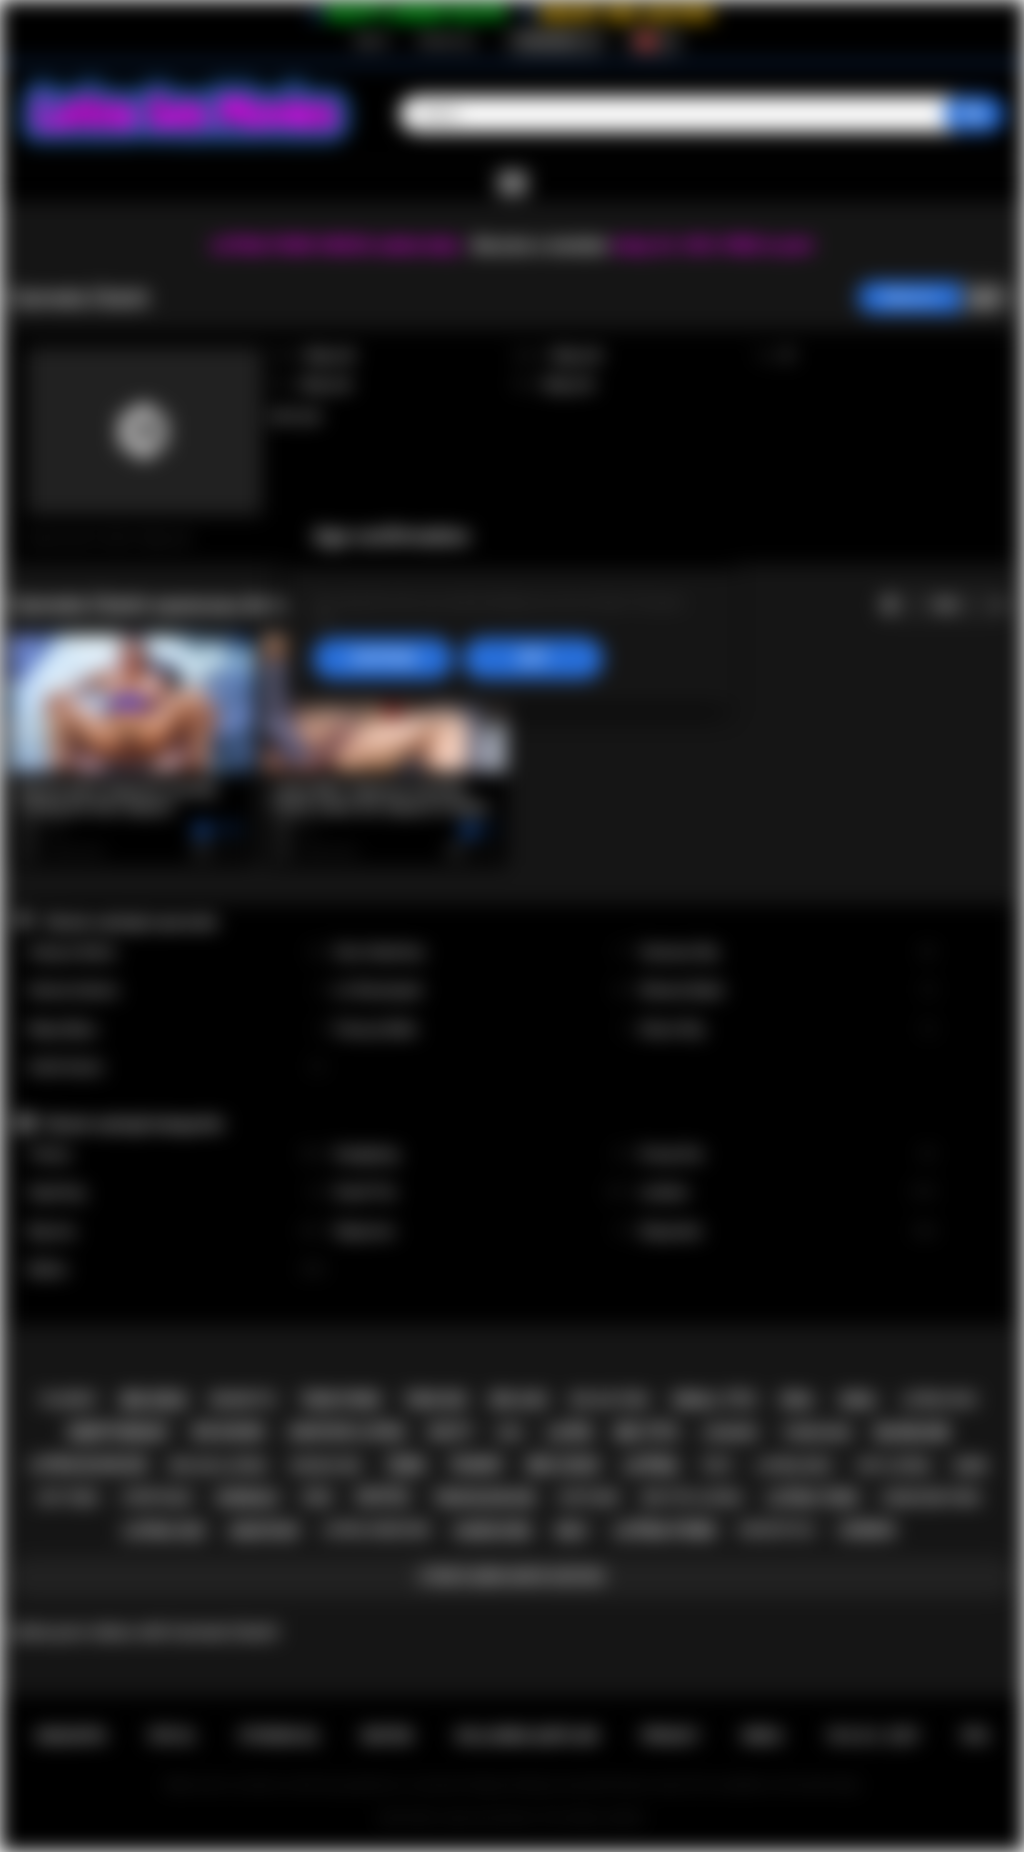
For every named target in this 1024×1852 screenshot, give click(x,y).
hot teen (68, 1497)
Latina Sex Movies (487, 1818)
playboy (69, 1399)
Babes (176, 1269)
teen (404, 1465)
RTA (976, 1736)
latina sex (163, 1531)
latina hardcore (375, 1530)
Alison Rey (788, 1029)
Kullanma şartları (527, 1736)
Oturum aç (446, 41)
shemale (247, 1498)
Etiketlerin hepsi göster (511, 1577)
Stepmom (482, 1231)
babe (971, 1465)
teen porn (339, 1400)
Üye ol (371, 41)
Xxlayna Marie (176, 952)
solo (717, 1465)
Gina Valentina (482, 952)
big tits (646, 1432)
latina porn (664, 1530)
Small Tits (482, 1192)
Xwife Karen (176, 1067)
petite (382, 1497)
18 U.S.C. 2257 (872, 1736)
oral (798, 1400)
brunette (242, 1399)
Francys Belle (482, 1029)
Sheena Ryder (788, 990)
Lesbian (788, 1192)
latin (569, 1432)
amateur (264, 1531)
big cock (563, 1465)
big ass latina (218, 1465)
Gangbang (482, 1154)
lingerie (730, 1432)
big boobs (229, 1432)
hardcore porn (931, 1498)
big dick (154, 1400)
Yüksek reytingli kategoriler (132, 1124)
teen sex (435, 1400)
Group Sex (788, 1154)
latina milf (795, 1465)
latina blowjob (88, 1465)
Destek (387, 1736)
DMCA (763, 1736)
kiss (510, 1433)
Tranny (176, 1154)
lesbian (866, 1530)
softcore (589, 1498)
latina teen (812, 1498)
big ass (519, 1400)
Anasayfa (71, 1736)
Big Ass (176, 1231)
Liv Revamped (482, 990)
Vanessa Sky (788, 952)
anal (858, 1400)
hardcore (492, 1531)
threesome (816, 1433)
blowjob (912, 1432)
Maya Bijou (176, 1029)
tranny (475, 1465)
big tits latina (692, 1497)
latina (650, 1465)
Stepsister (788, 1231)
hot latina (894, 1465)
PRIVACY (670, 1736)
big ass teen (609, 1400)
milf (572, 1531)
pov (318, 1498)
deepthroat (118, 1432)
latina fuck (939, 1400)
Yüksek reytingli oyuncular (129, 922)
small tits (714, 1400)
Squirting (176, 1192)
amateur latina (346, 1432)
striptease (156, 1498)
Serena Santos (176, 990)
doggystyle (776, 1530)
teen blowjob (484, 1498)
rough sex (326, 1465)
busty (451, 1432)
